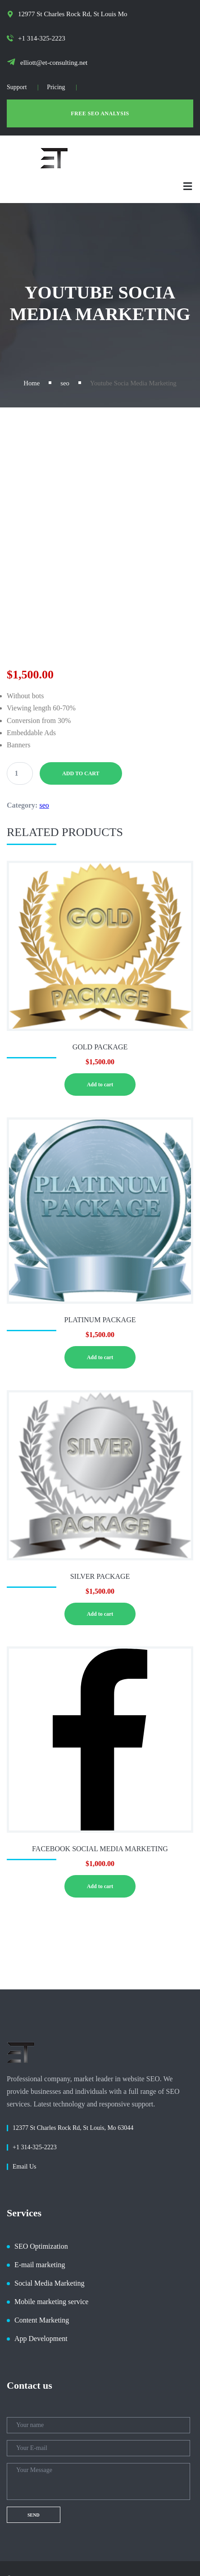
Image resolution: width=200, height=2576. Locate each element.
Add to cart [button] (100, 1084)
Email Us (24, 2166)
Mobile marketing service (51, 2301)
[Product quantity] (20, 773)
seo (64, 383)
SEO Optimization (41, 2246)
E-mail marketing (39, 2265)
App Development (41, 2338)
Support (17, 87)
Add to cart (80, 773)
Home (31, 383)
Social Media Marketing (49, 2283)
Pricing (56, 87)
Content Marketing (41, 2320)
